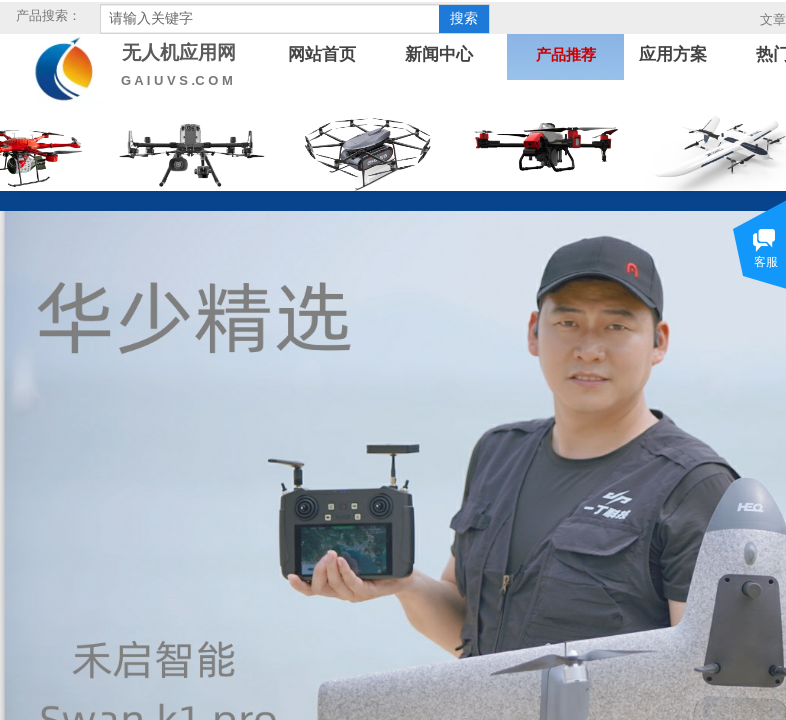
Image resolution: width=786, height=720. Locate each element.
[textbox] (270, 19)
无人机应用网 (179, 52)
